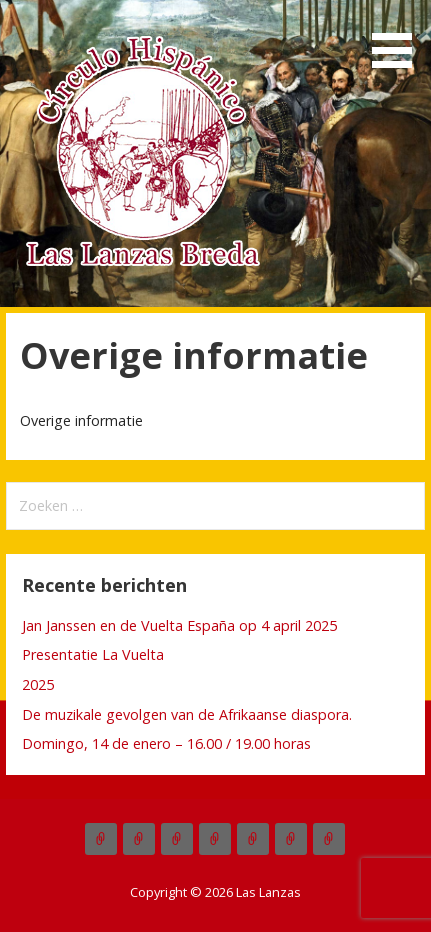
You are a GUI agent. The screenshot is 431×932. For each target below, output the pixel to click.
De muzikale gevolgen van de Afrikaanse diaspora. (187, 714)
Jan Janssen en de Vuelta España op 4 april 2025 (179, 625)
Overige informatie (291, 839)
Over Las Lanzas (177, 839)
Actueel (101, 839)
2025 (38, 684)
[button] (399, 37)
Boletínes (253, 839)
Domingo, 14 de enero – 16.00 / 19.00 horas (166, 743)
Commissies (215, 839)
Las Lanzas (139, 839)
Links (329, 839)
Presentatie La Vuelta (93, 654)
